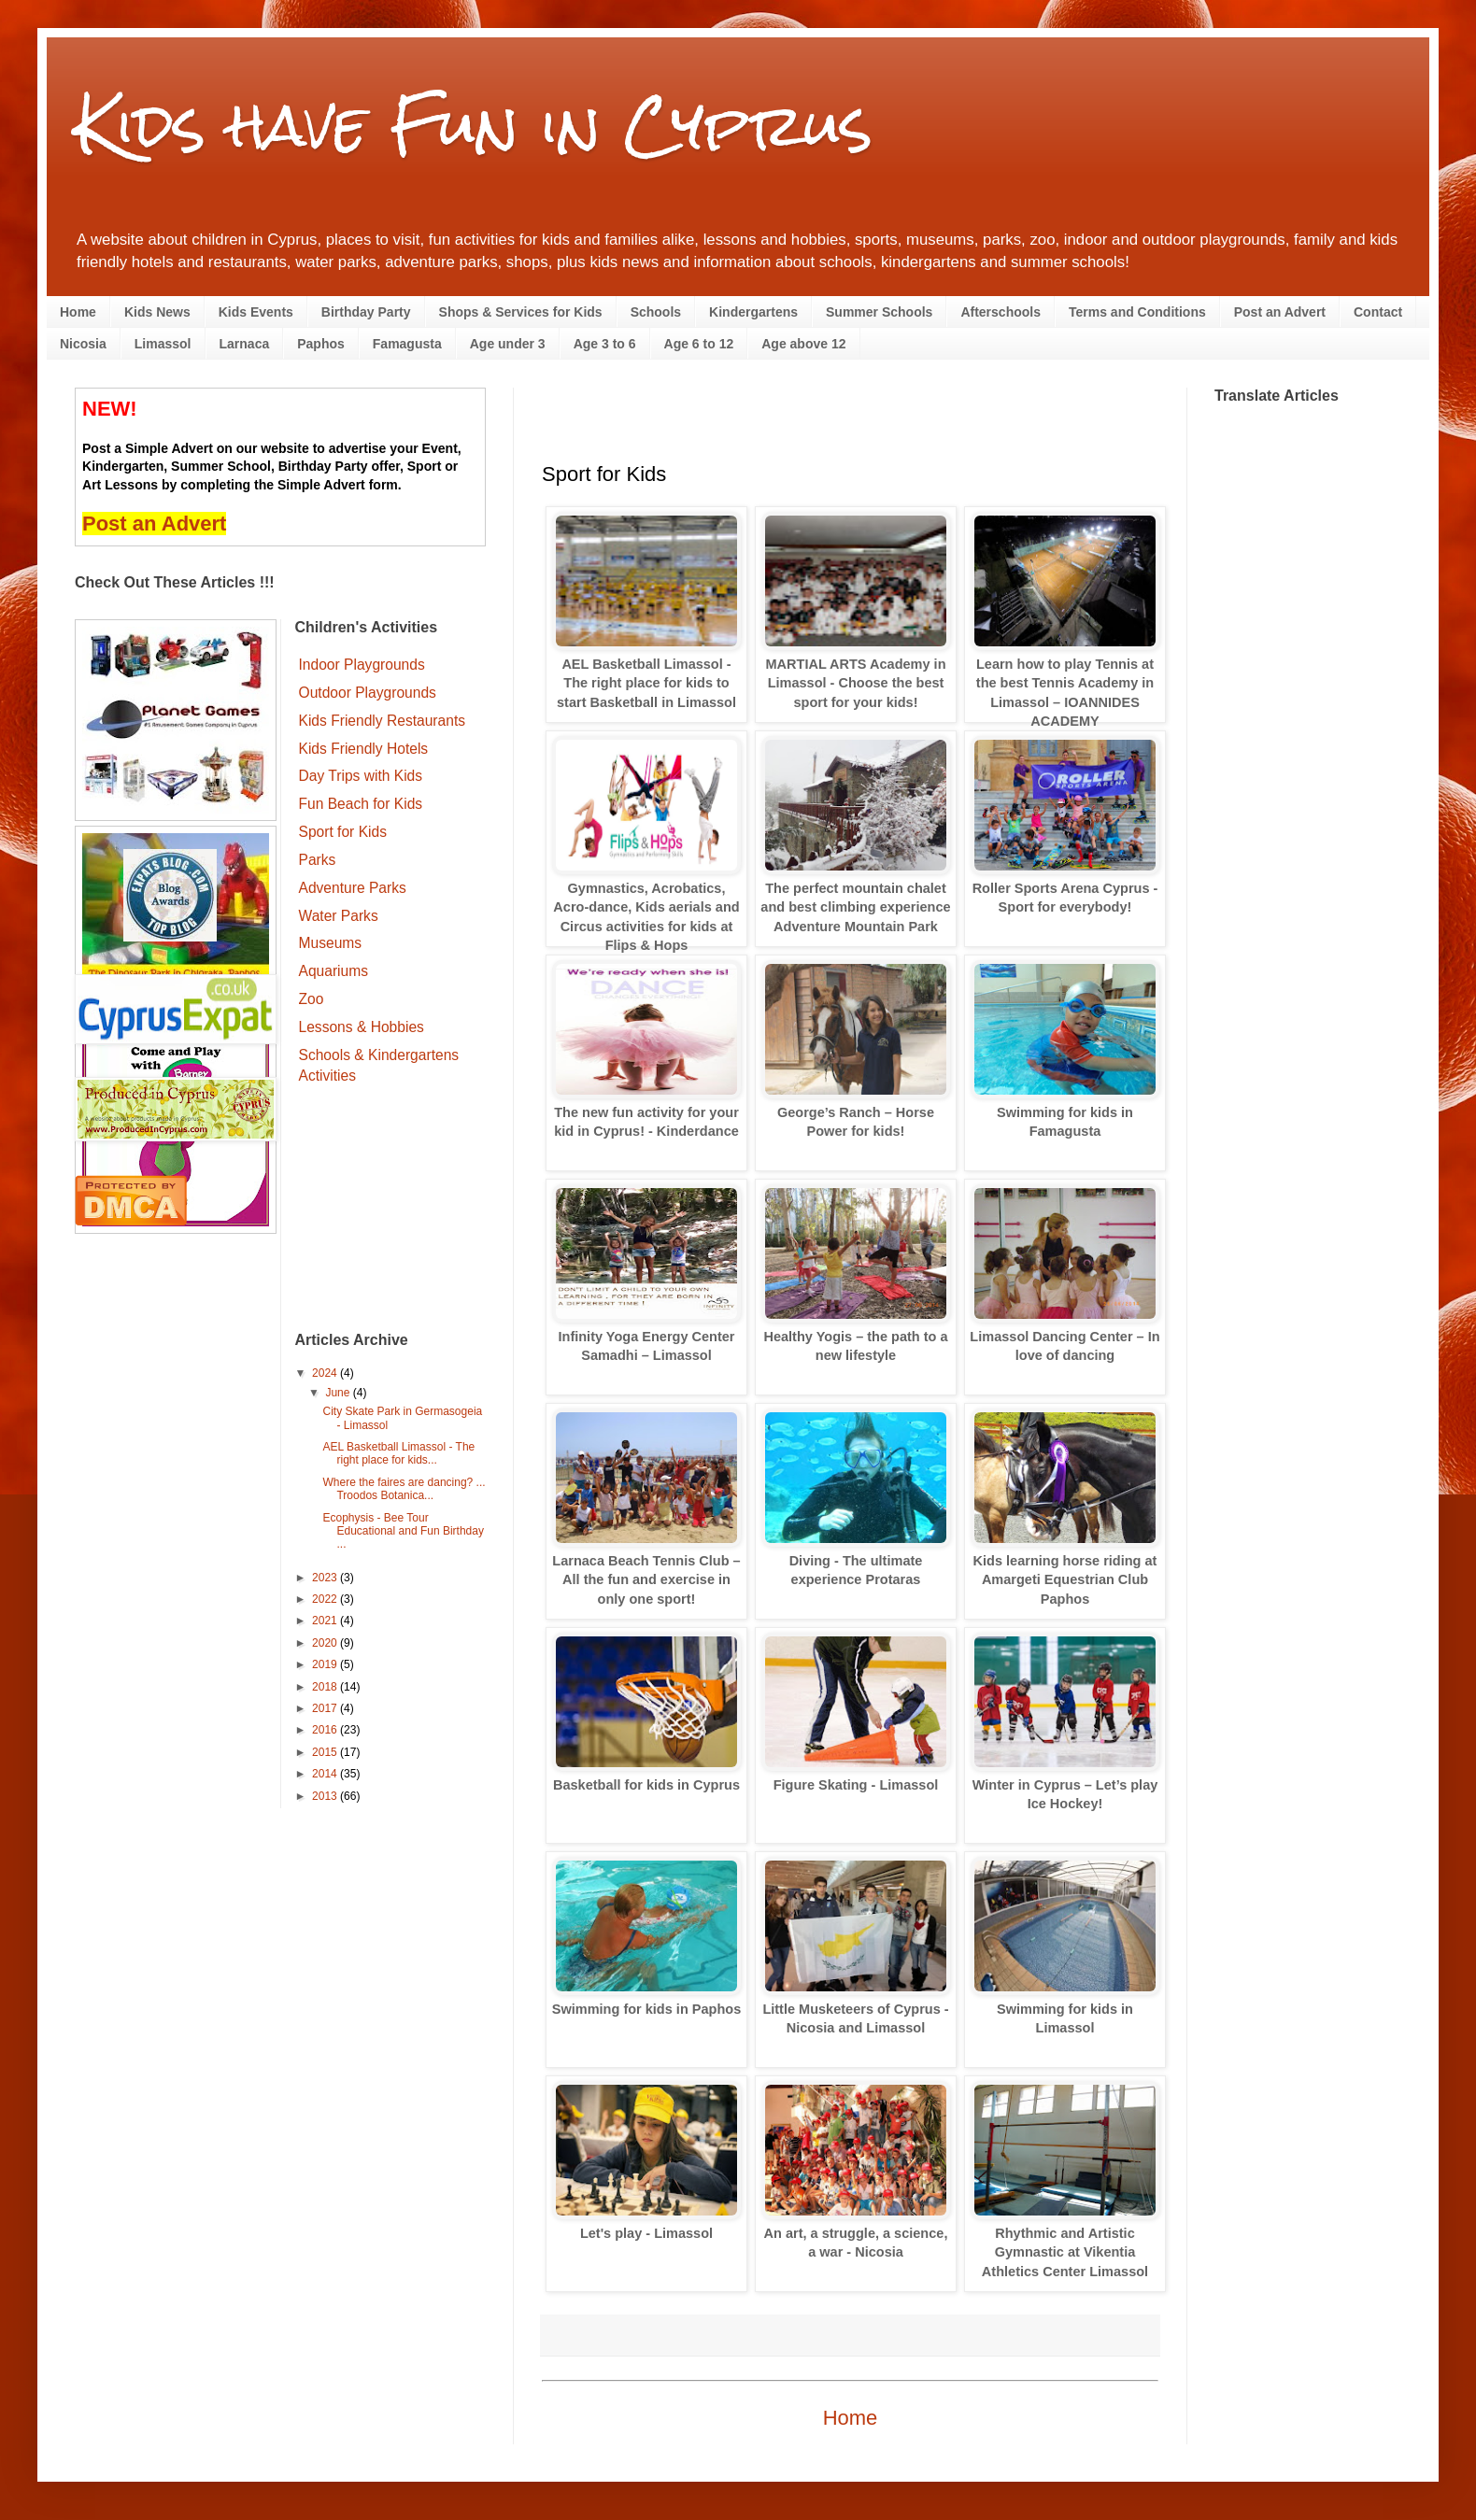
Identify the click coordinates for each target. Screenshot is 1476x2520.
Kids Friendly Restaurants (382, 721)
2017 (326, 1708)
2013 (326, 1796)
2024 (326, 1373)
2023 (326, 1577)
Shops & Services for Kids (521, 311)
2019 (326, 1664)
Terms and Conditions (1137, 311)
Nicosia (83, 343)
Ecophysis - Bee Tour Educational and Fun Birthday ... (402, 1531)
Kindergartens (753, 311)
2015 (326, 1752)
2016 (326, 1729)
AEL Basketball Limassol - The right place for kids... (398, 1453)
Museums (330, 943)
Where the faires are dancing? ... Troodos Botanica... (403, 1489)
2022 (326, 1599)
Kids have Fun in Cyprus (474, 125)
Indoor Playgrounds (362, 664)
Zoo (311, 999)
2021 (326, 1620)
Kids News (157, 311)
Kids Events (256, 311)
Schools (656, 311)
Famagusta (407, 343)
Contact (1378, 311)
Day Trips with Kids (361, 776)
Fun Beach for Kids (361, 804)
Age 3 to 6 (605, 343)
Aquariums (334, 971)
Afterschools (1000, 311)
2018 (326, 1686)
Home (78, 311)
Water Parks (338, 916)
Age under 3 (508, 343)
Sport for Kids (343, 832)
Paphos (321, 343)
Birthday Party (366, 311)
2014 (326, 1773)
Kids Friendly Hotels (364, 749)
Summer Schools (879, 311)
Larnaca (245, 343)
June (338, 1392)
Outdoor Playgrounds (367, 693)
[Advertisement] (391, 1210)
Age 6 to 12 (699, 343)
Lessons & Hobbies (361, 1027)
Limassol (163, 343)
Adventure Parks (352, 888)
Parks (317, 860)
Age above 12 (803, 343)
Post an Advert (1280, 311)
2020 (326, 1642)
